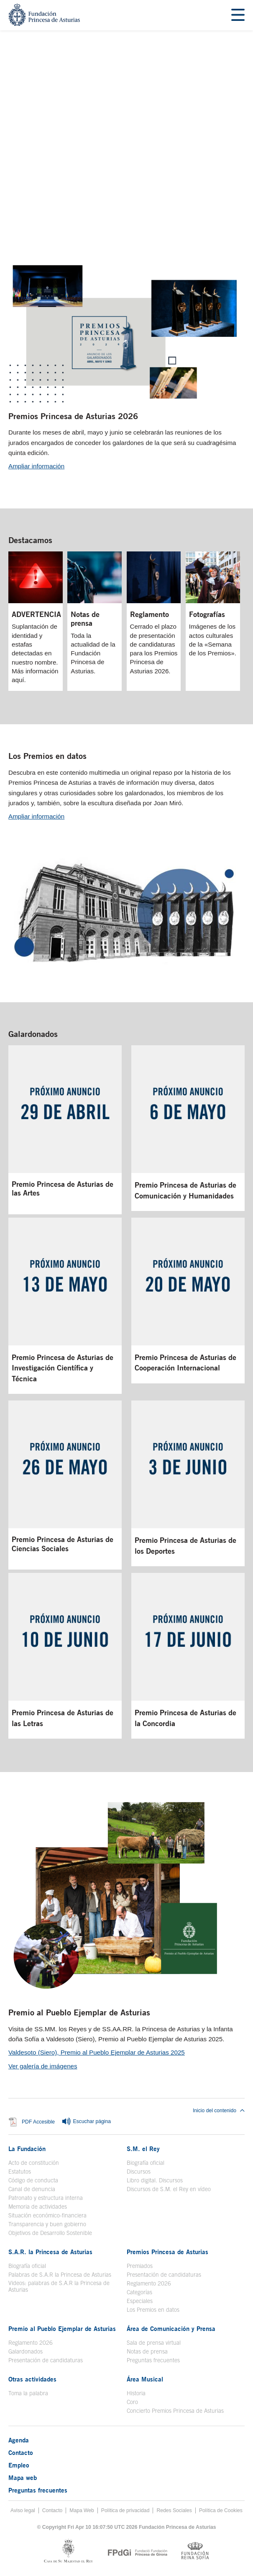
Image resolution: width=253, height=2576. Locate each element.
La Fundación (27, 2148)
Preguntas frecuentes (153, 2360)
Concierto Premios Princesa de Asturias (175, 2410)
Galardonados (33, 1034)
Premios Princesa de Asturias (167, 2251)
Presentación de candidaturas (164, 2274)
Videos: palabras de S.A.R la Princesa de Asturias (59, 2286)
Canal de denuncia (31, 2189)
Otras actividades (32, 2379)
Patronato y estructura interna (45, 2197)
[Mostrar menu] (238, 15)
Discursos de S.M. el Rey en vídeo (169, 2189)
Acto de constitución (33, 2162)
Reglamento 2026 (149, 2283)
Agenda (18, 2440)
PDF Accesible (38, 2122)
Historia (136, 2393)
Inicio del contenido (219, 2110)
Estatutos (19, 2171)
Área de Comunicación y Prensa (171, 2328)
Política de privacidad (125, 2510)
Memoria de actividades (37, 2206)
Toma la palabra (28, 2393)
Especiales (140, 2301)
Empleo (18, 2465)
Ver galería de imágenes (42, 2066)
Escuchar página (86, 2122)
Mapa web (22, 2477)
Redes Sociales (174, 2510)
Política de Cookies (221, 2510)
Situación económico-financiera (47, 2215)
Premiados (140, 2266)
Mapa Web (81, 2510)
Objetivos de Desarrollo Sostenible (50, 2233)
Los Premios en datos (47, 756)
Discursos (139, 2171)
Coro (132, 2402)
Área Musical (145, 2379)
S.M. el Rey (143, 2148)
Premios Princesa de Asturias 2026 (73, 416)
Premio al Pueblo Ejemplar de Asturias (79, 2012)
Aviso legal (22, 2510)
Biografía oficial (145, 2162)
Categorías (139, 2292)
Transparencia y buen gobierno (47, 2224)
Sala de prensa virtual (154, 2342)
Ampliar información (36, 466)
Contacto (20, 2452)
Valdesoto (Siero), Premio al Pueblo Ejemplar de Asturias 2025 (96, 2052)
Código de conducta (33, 2180)
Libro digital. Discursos (155, 2180)
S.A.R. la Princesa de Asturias (50, 2251)
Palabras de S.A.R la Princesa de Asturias (59, 2274)
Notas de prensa (147, 2351)
